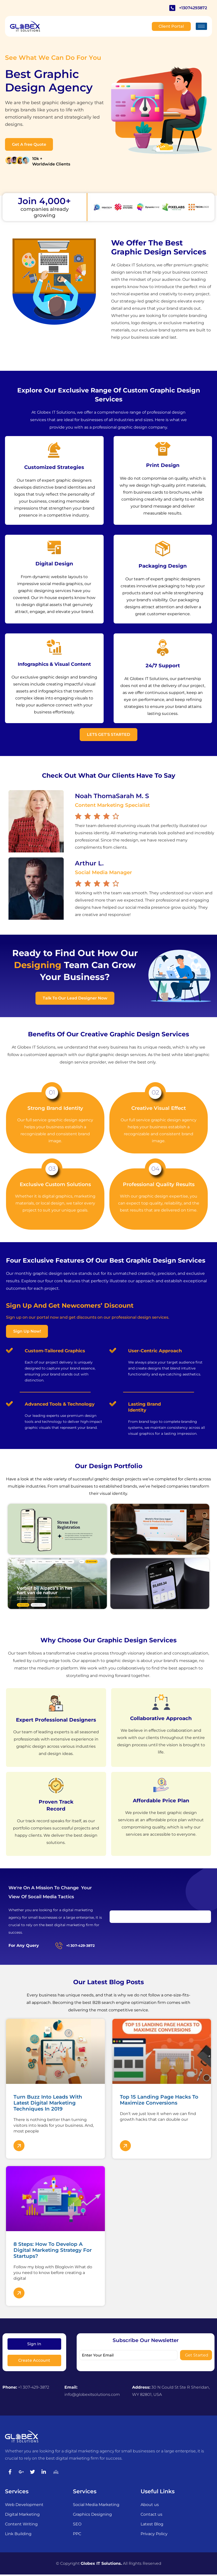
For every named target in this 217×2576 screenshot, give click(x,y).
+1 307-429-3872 (80, 1947)
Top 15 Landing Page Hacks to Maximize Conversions (159, 2101)
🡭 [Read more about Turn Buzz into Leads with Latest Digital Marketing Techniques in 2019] (19, 2147)
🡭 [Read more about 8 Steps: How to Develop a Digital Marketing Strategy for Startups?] (19, 2294)
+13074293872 (193, 7)
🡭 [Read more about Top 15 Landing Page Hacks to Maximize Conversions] (125, 2147)
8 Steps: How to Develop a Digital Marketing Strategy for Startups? (52, 2252)
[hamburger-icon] (201, 26)
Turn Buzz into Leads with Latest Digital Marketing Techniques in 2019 (47, 2104)
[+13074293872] (172, 8)
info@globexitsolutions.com (92, 2396)
